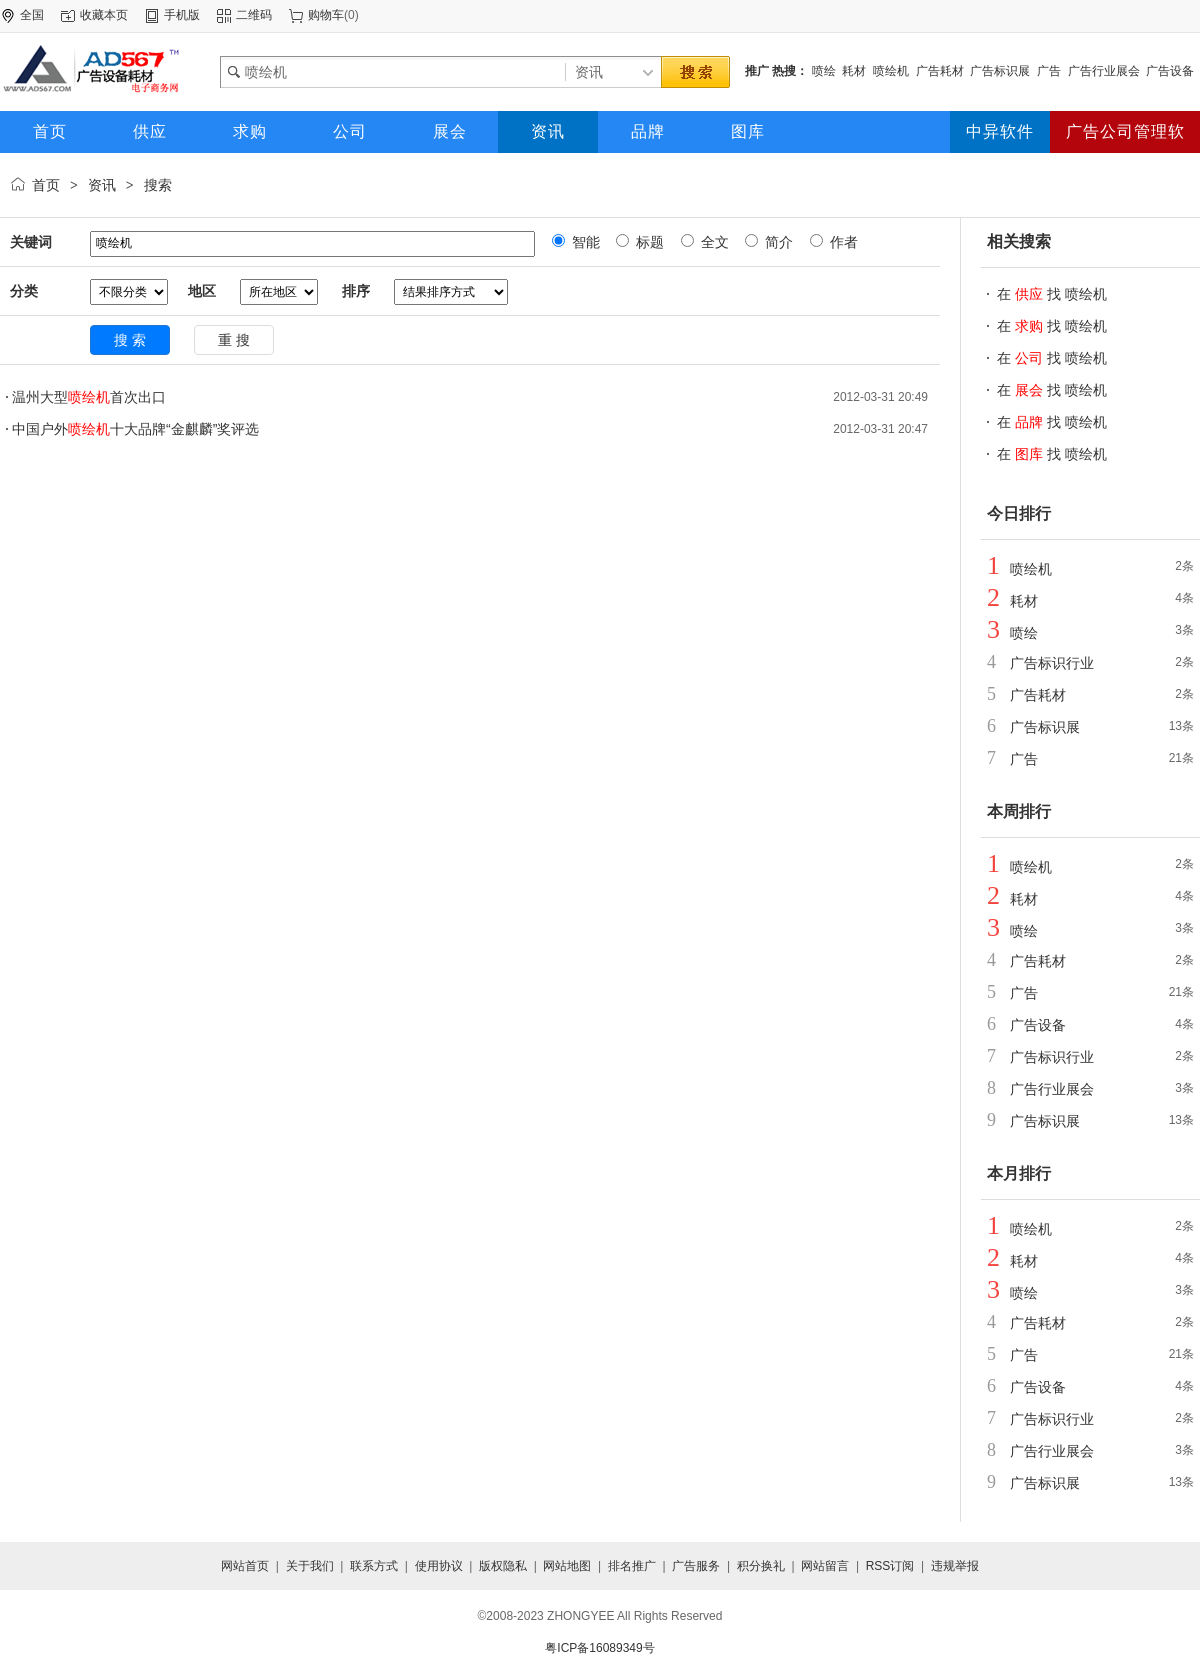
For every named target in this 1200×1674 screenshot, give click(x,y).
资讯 (102, 185)
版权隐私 (503, 1566)
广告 (1049, 71)
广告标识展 (1000, 71)
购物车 (326, 15)
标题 (648, 242)
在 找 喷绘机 (1052, 294)
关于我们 (310, 1566)
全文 (713, 242)
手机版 (182, 15)
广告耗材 (940, 71)
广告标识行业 (1052, 663)
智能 (584, 242)
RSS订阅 (890, 1566)
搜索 (158, 185)
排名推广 (632, 1566)
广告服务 (696, 1566)
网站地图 (567, 1566)
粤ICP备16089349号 (599, 1648)
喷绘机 (891, 71)
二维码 (254, 15)
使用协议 (439, 1566)
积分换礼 (761, 1566)
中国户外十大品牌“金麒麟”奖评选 (135, 429)
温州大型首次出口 (89, 397)
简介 (777, 242)
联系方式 (374, 1566)
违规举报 (955, 1566)
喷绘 (824, 71)
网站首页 (245, 1566)
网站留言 (825, 1566)
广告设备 (1170, 71)
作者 (842, 242)
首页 (46, 185)
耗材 (854, 71)
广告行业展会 (1104, 71)
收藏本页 (104, 15)
